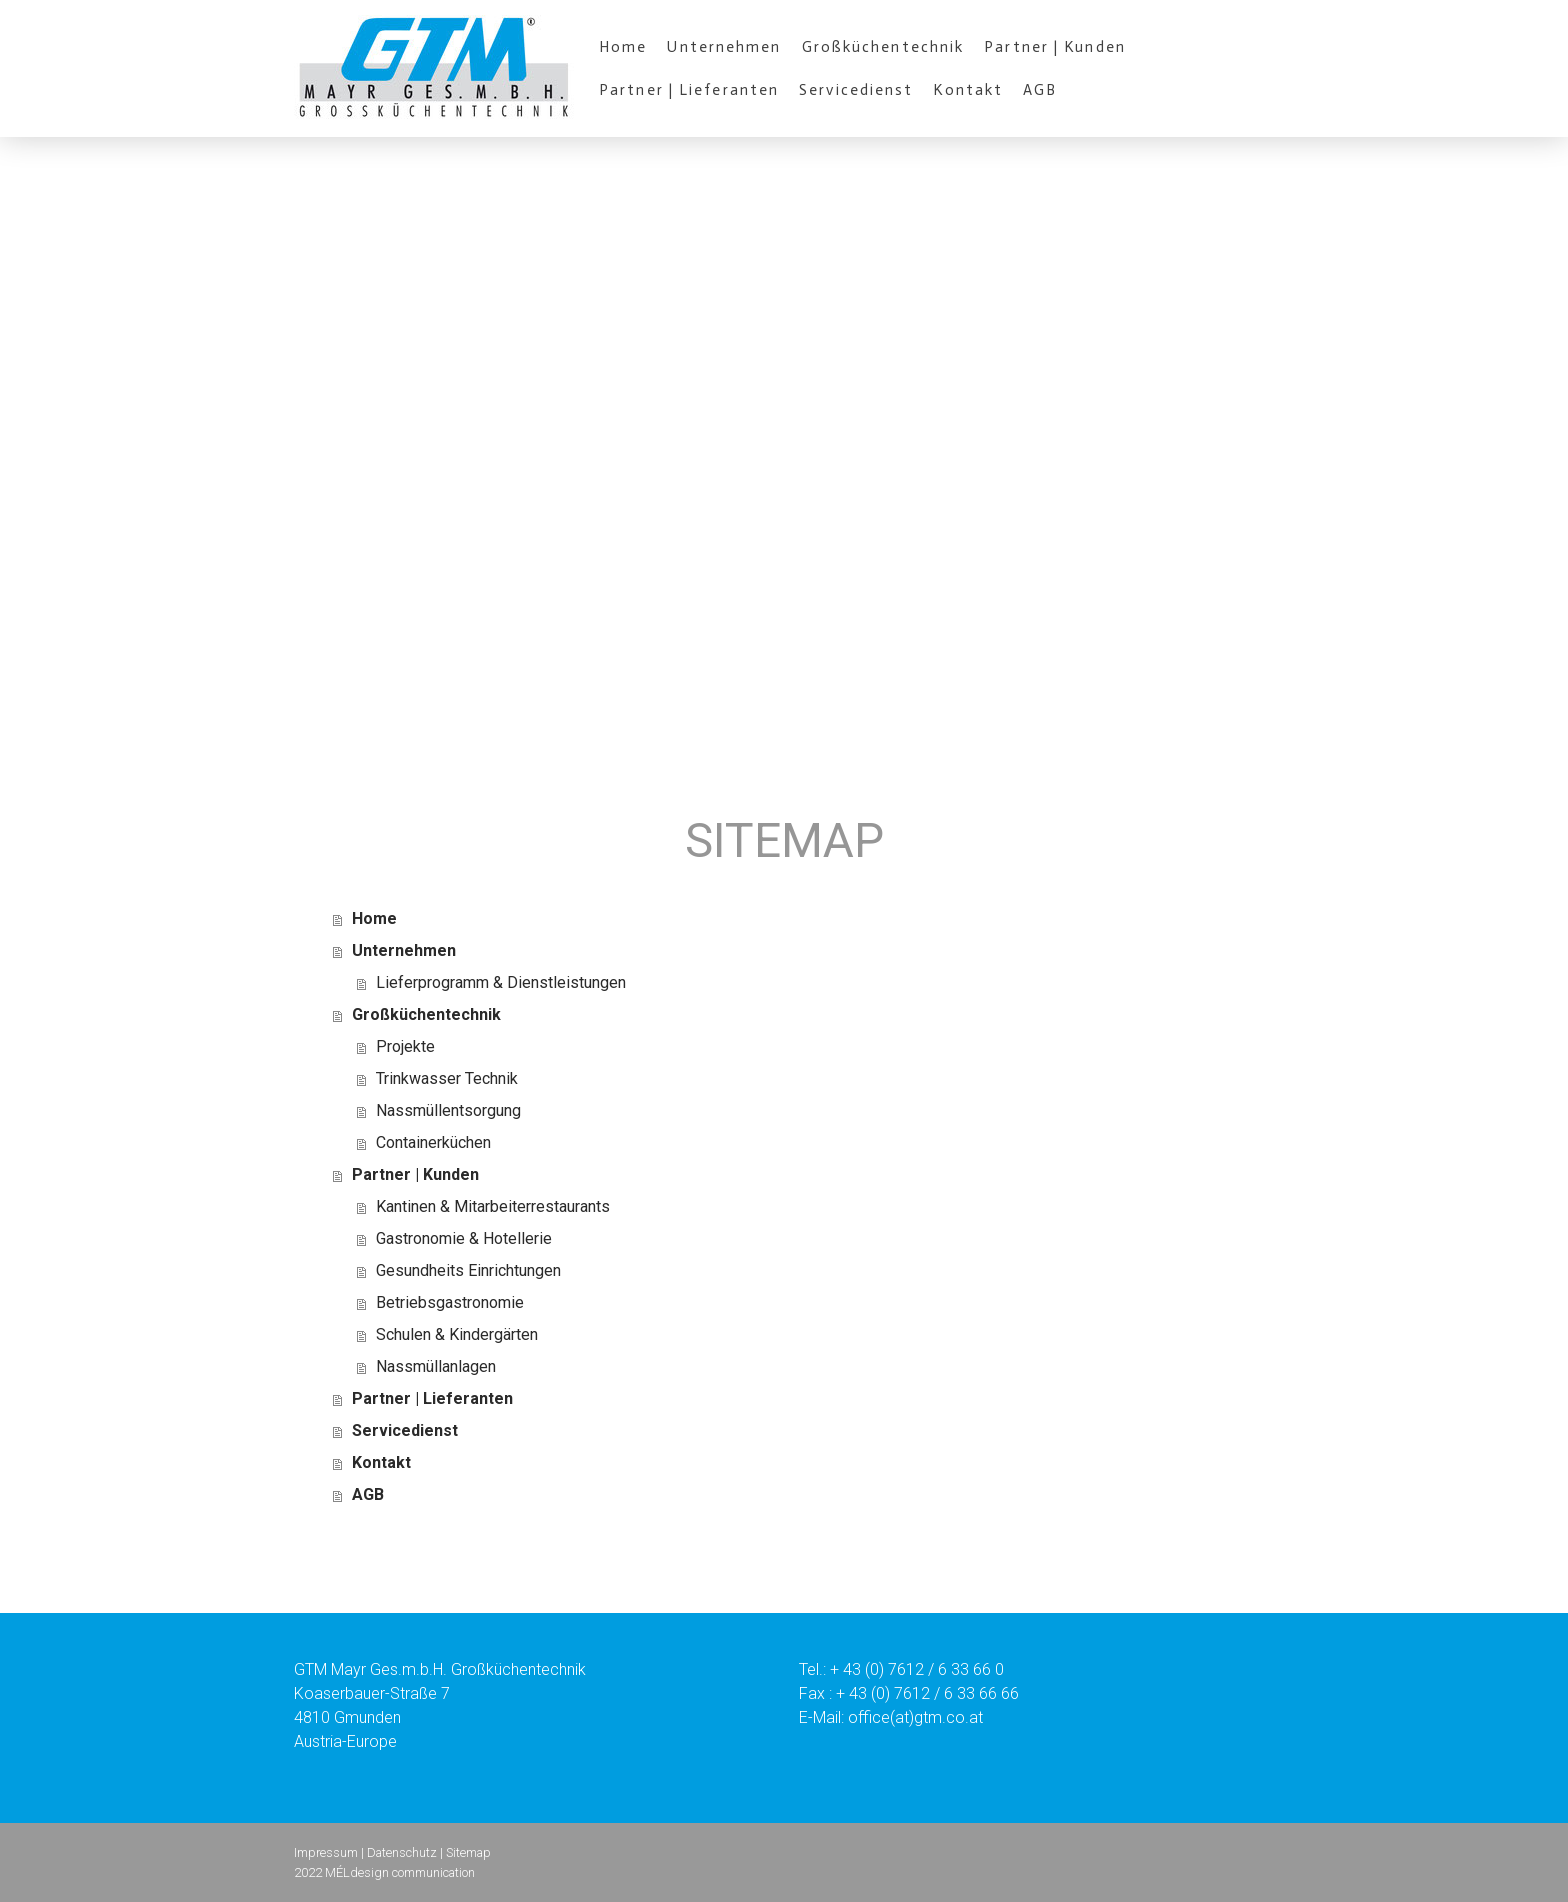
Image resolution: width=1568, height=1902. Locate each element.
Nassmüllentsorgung (448, 1110)
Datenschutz (402, 1852)
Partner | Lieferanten (689, 90)
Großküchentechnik (883, 47)
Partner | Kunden (1055, 47)
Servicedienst (856, 90)
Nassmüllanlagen (436, 1366)
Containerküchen (433, 1142)
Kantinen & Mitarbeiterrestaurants (493, 1206)
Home (623, 47)
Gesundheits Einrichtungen (468, 1270)
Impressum (326, 1852)
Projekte (405, 1046)
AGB (1040, 90)
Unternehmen (724, 47)
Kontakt (968, 90)
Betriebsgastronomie (450, 1302)
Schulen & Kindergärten (457, 1334)
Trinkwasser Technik (447, 1078)
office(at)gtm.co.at (915, 1717)
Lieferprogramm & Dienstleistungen (501, 982)
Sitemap (468, 1852)
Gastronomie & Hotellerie (464, 1238)
